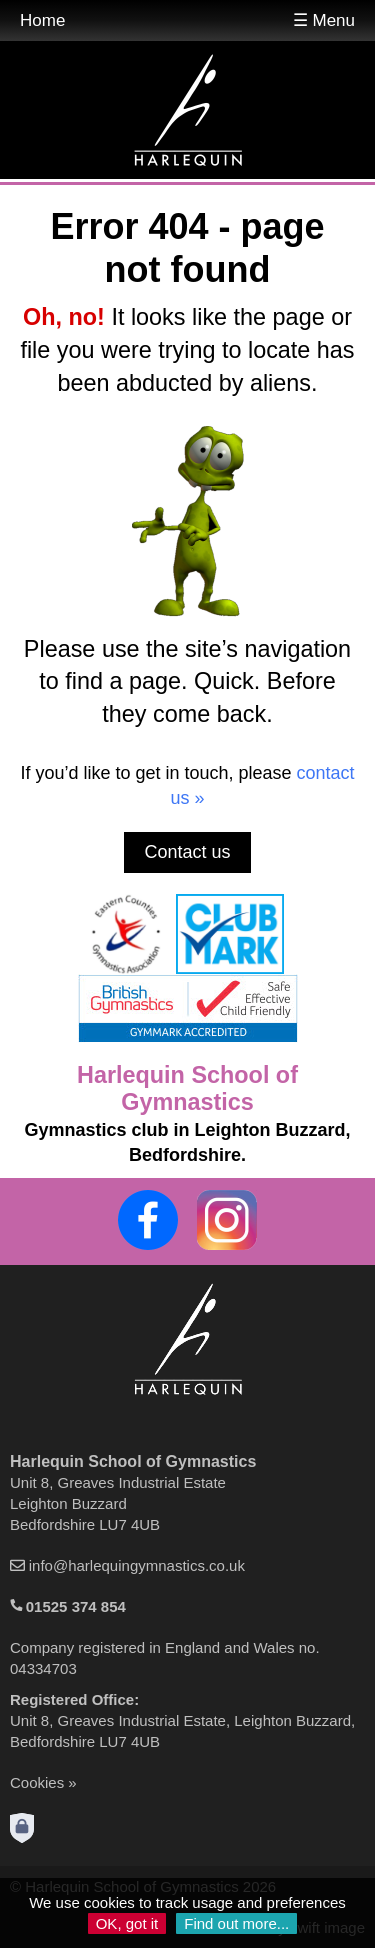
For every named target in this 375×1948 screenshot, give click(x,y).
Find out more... (236, 1923)
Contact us (187, 852)
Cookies (37, 1782)
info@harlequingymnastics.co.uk (137, 1565)
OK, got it (127, 1923)
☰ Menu (324, 20)
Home (42, 20)
